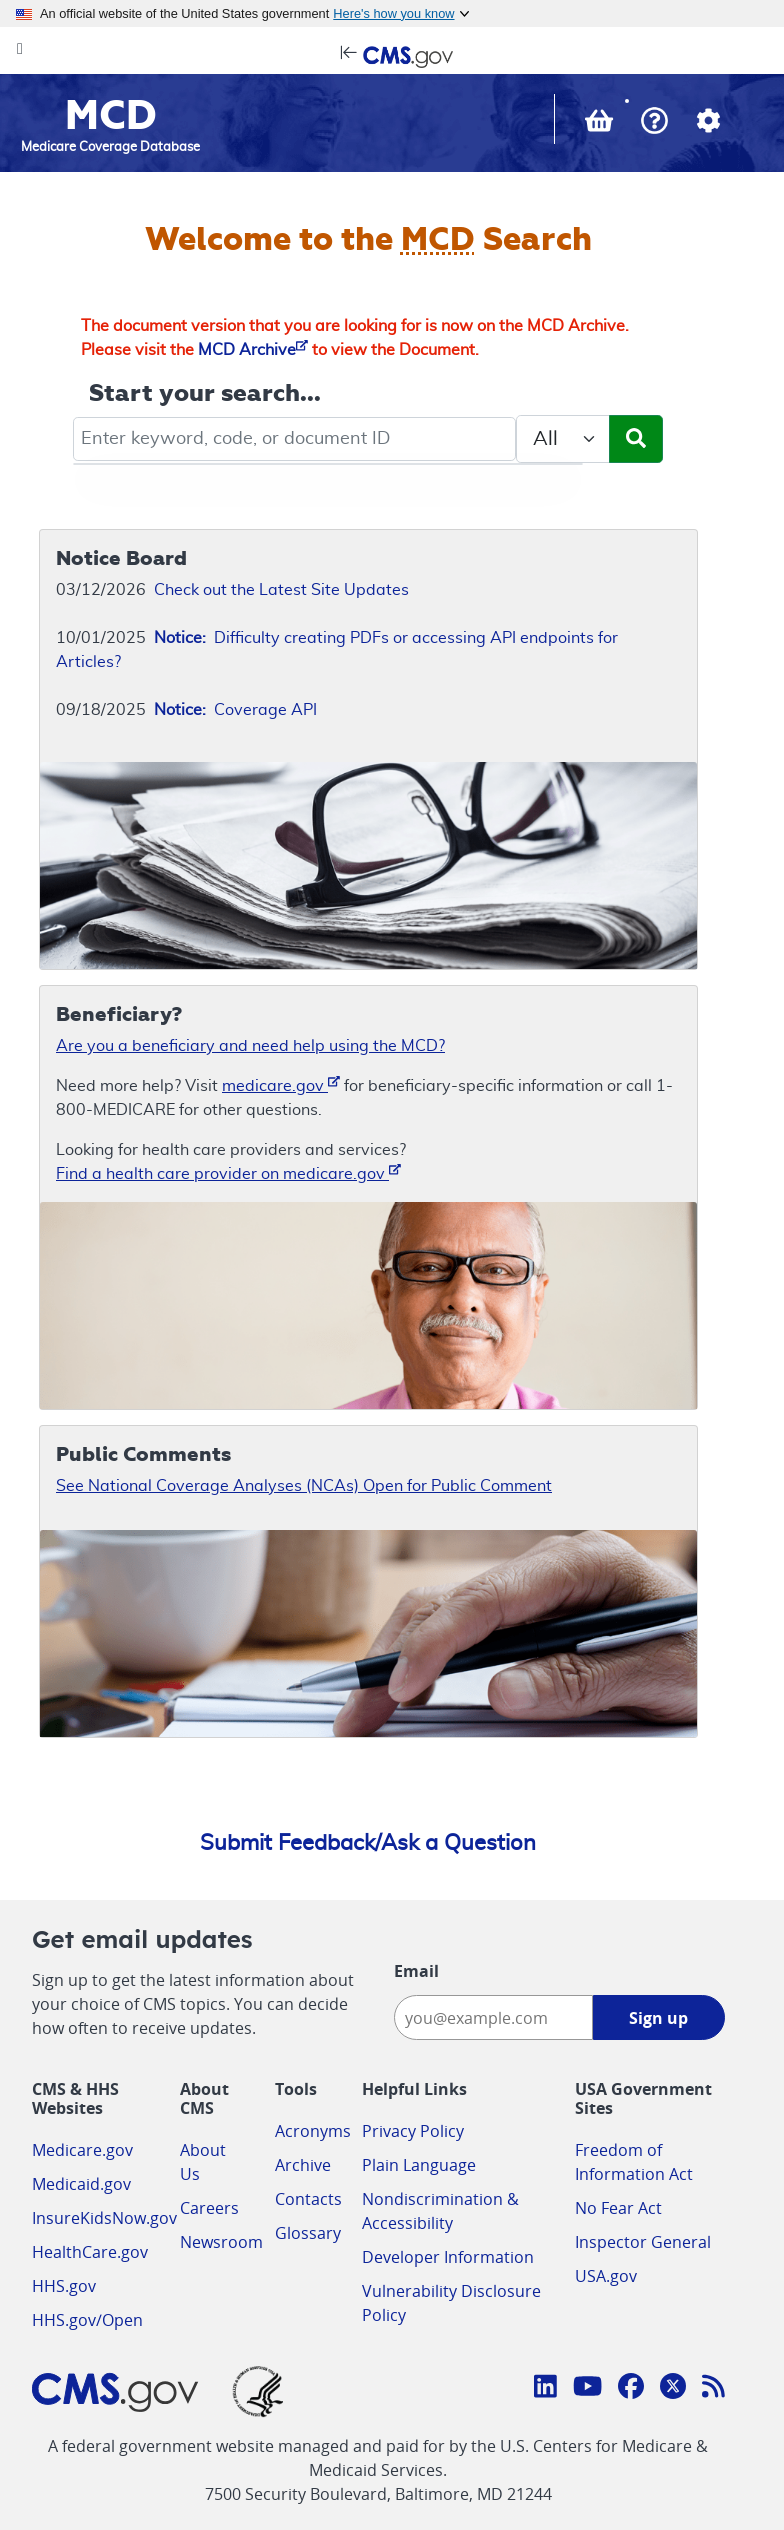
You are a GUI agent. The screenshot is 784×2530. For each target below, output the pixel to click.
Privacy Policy (413, 2131)
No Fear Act (618, 2208)
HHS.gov (64, 2286)
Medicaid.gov (81, 2184)
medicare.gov (281, 1084)
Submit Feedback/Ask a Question (368, 1843)
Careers (209, 2208)
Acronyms (313, 2131)
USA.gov (606, 2276)
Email (416, 1971)
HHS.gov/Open (87, 2320)
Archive (303, 2165)
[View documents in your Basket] (601, 125)
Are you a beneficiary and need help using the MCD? (250, 1046)
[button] (654, 122)
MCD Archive (253, 350)
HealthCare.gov (90, 2252)
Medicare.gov (82, 2150)
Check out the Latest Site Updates (281, 590)
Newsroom (221, 2242)
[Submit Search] (636, 439)
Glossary (308, 2233)
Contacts (308, 2199)
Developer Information (448, 2257)
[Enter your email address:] (493, 2017)
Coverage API (235, 710)
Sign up (658, 2018)
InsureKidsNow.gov (104, 2218)
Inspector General (643, 2242)
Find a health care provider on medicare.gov (228, 1172)
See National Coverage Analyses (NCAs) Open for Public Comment (304, 1486)
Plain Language (419, 2165)
